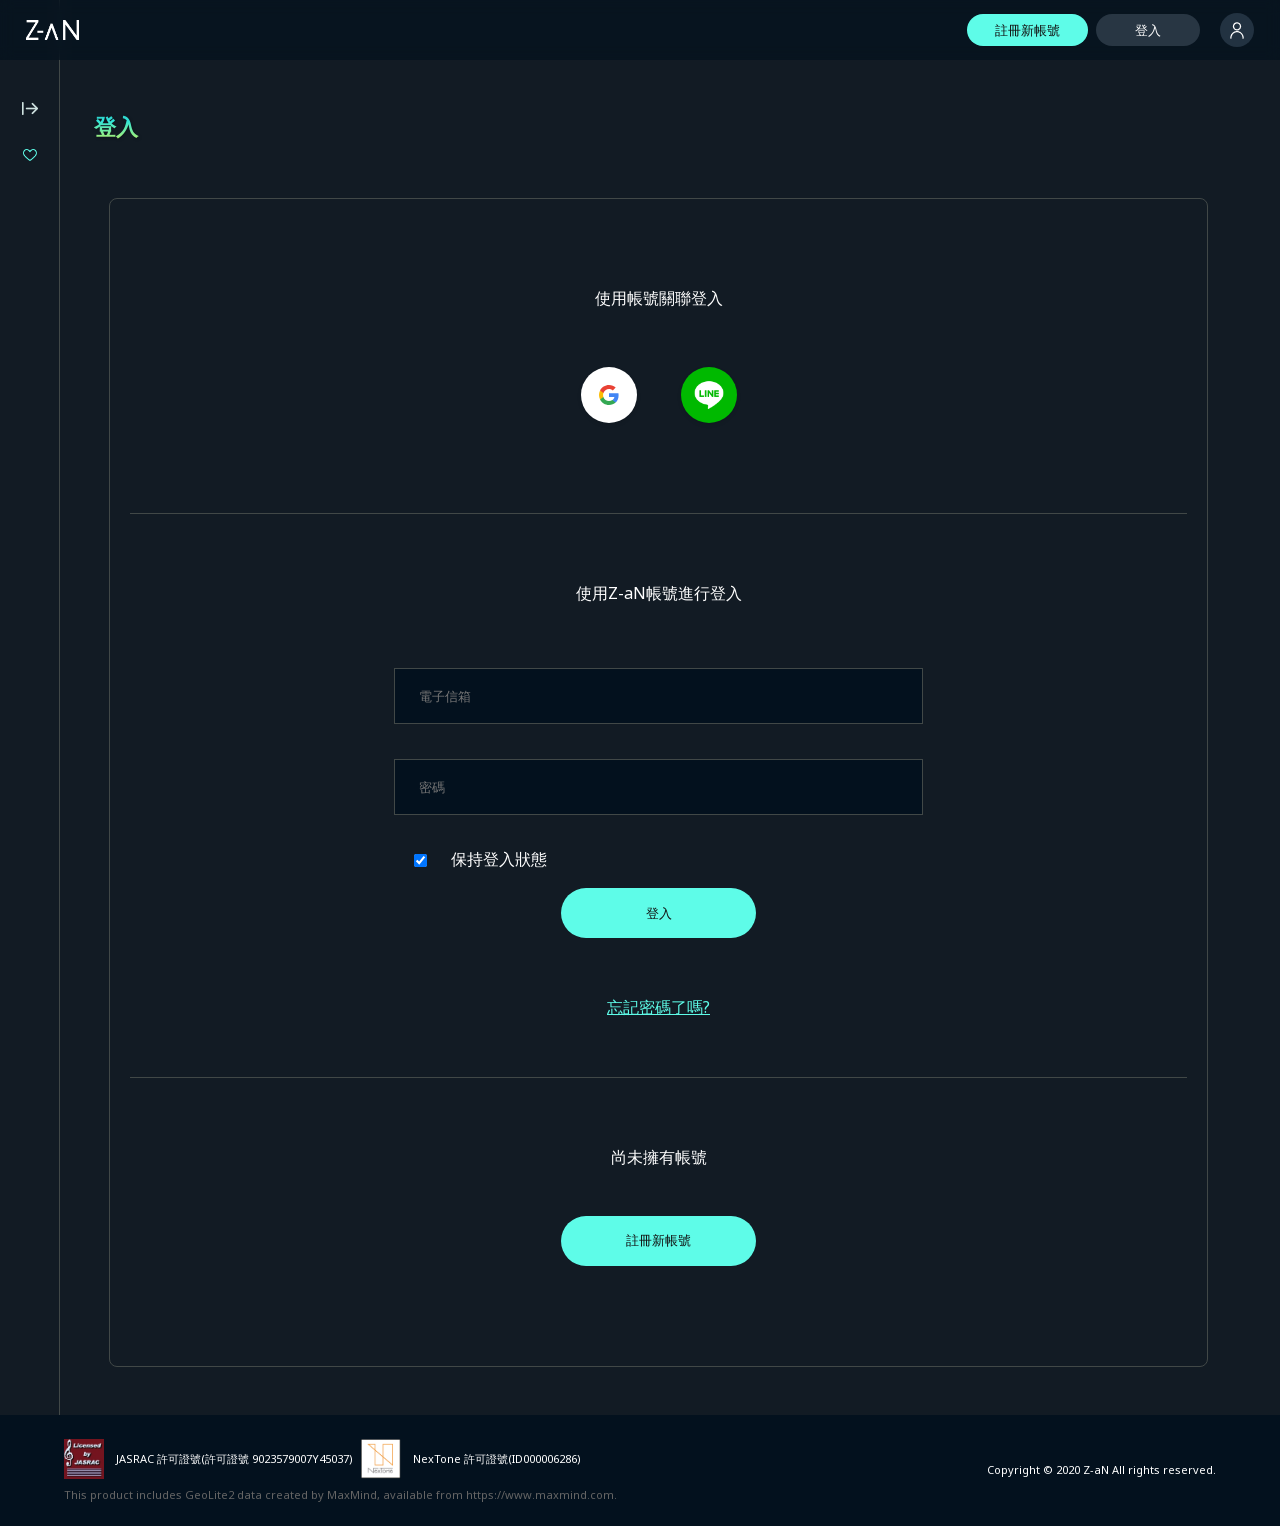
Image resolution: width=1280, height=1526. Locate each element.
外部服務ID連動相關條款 (86, 732)
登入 (1148, 30)
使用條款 (40, 598)
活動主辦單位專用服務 (79, 759)
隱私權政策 (46, 625)
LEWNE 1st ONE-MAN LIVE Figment (147, 324)
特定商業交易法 (59, 652)
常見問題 (40, 544)
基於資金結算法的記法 (79, 679)
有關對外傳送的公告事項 (85, 706)
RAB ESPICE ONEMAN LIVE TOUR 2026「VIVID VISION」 (147, 189)
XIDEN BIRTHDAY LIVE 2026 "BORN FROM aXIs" (147, 290)
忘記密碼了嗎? (758, 1007)
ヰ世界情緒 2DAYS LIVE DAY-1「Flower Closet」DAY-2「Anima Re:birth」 (147, 257)
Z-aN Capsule (129, 450)
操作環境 (40, 571)
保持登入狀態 (639, 859)
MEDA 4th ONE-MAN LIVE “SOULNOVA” (147, 223)
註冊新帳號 (1027, 30)
